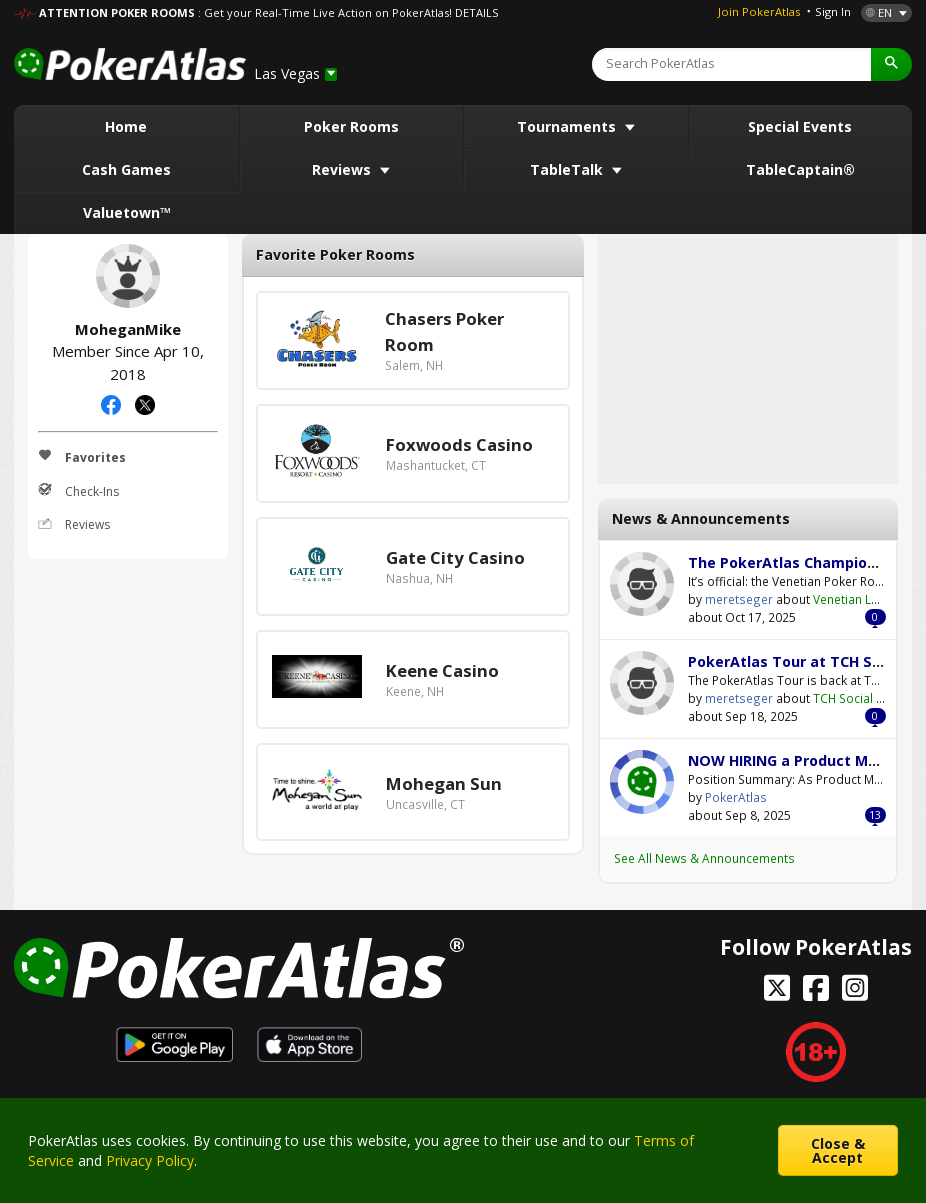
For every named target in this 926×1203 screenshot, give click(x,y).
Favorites (82, 457)
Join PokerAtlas (759, 11)
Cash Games (126, 169)
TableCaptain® (800, 169)
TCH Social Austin (862, 698)
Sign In (833, 11)
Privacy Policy (150, 1160)
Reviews (343, 169)
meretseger (642, 584)
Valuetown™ (127, 212)
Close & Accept (838, 1150)
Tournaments (568, 126)
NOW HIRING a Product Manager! (806, 760)
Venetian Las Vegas (868, 599)
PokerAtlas (642, 782)
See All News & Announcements (704, 858)
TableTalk (568, 169)
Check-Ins (78, 491)
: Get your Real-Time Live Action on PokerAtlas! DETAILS (348, 12)
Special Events (800, 126)
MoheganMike (128, 276)
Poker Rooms (351, 126)
